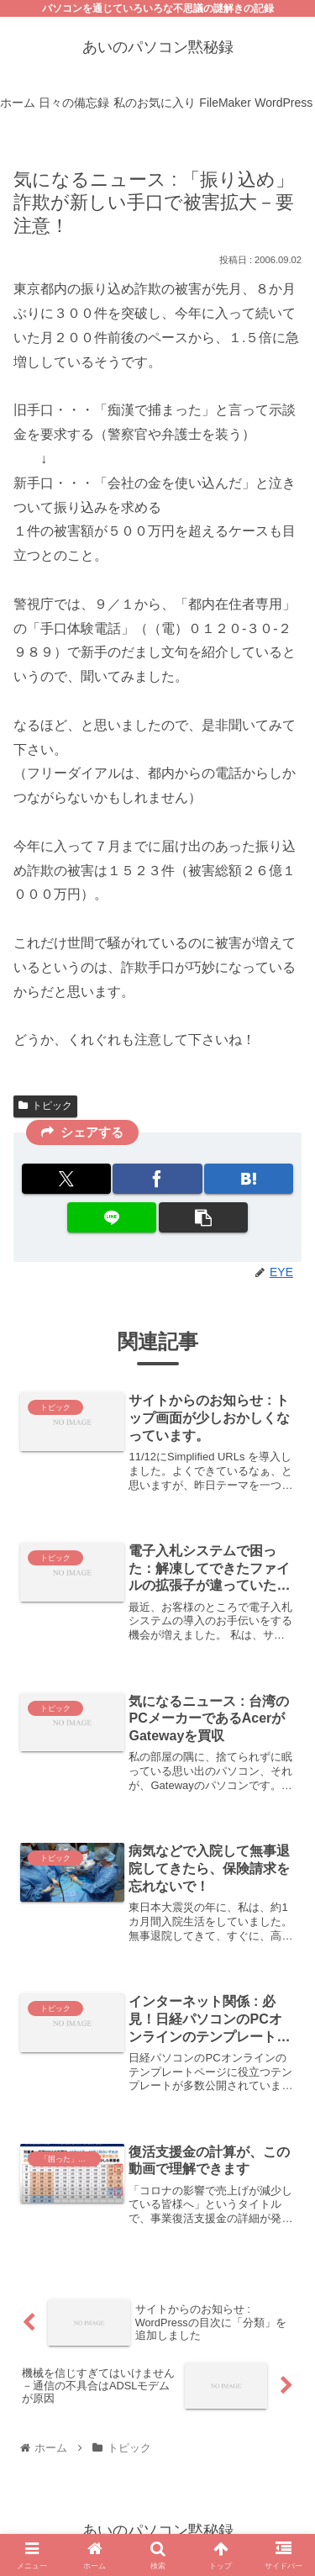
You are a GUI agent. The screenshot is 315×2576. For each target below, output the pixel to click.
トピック (45, 1105)
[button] (203, 1217)
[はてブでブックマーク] (248, 1179)
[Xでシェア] (66, 1179)
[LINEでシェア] (111, 1217)
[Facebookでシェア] (157, 1179)
